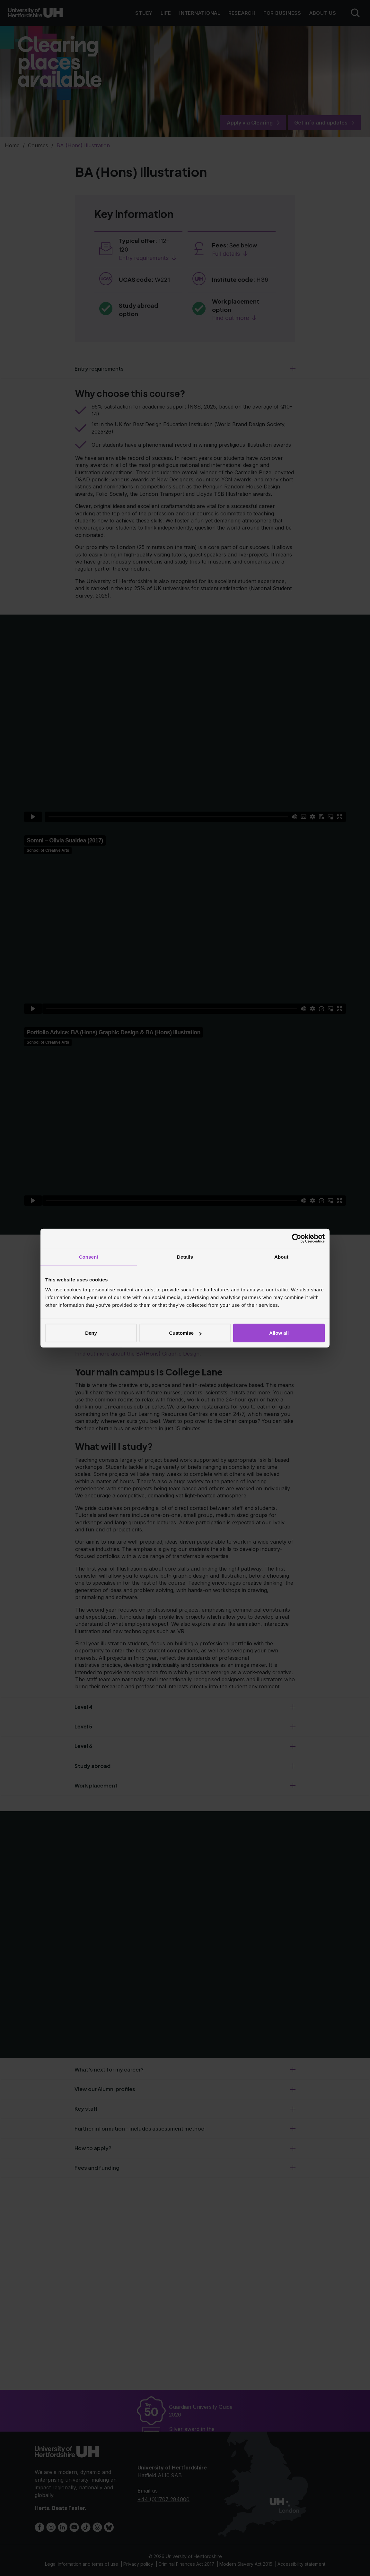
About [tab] (281, 1256)
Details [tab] (185, 1256)
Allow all (279, 1333)
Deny (91, 1333)
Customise (185, 1333)
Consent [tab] (89, 1256)
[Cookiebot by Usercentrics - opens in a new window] (297, 1238)
